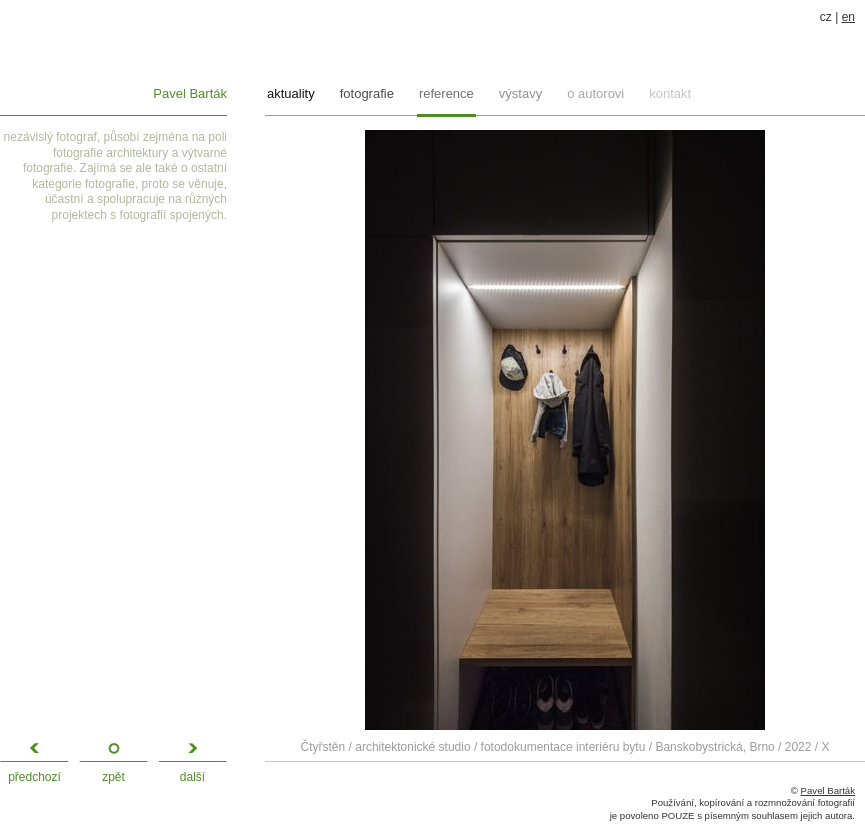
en (848, 17)
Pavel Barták (190, 93)
